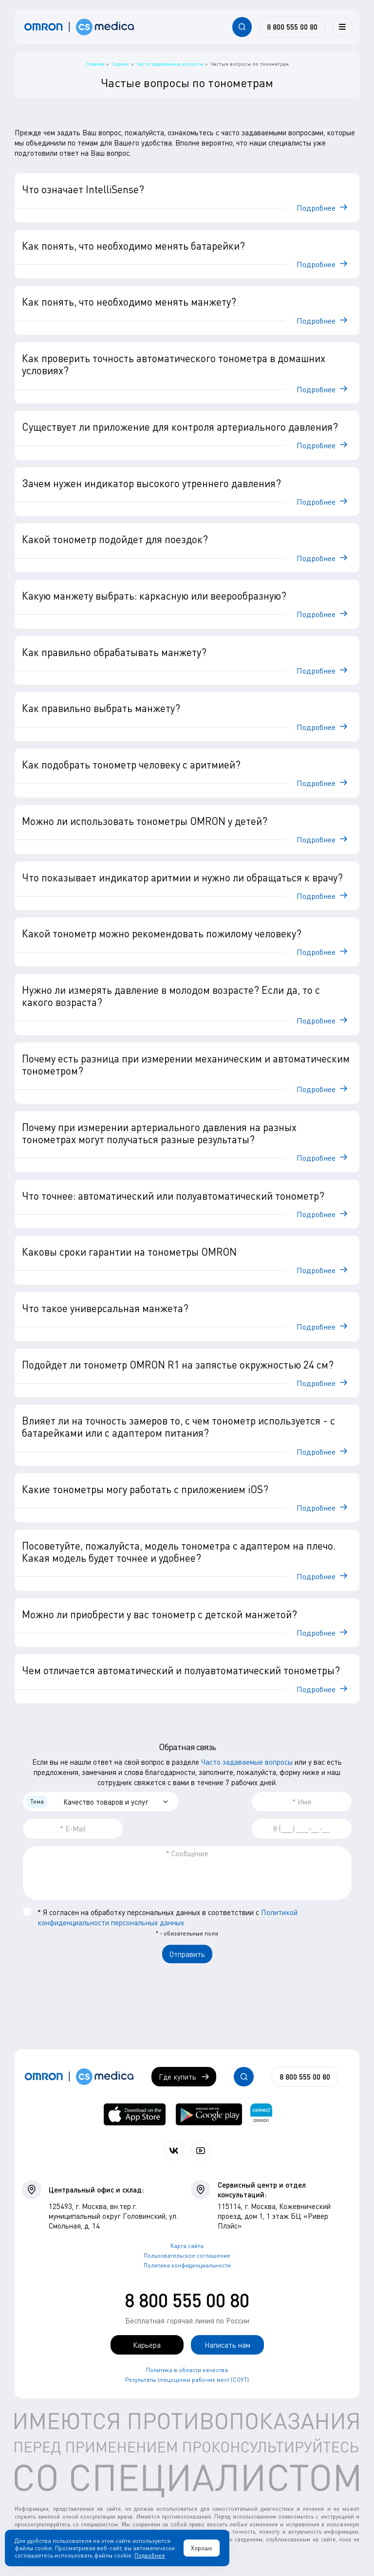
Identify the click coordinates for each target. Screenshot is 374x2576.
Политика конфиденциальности (187, 2265)
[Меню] (342, 27)
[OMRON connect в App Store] (135, 2114)
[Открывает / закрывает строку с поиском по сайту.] (242, 27)
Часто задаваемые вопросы (247, 1761)
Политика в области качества (187, 2370)
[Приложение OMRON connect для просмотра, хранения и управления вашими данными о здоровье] (261, 2114)
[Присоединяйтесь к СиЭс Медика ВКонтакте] (174, 2150)
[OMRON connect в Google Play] (209, 2114)
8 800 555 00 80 (187, 2300)
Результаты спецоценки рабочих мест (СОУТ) (187, 2379)
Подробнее (149, 2555)
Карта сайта (187, 2245)
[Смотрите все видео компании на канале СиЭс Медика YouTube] (200, 2150)
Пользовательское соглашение (187, 2255)
